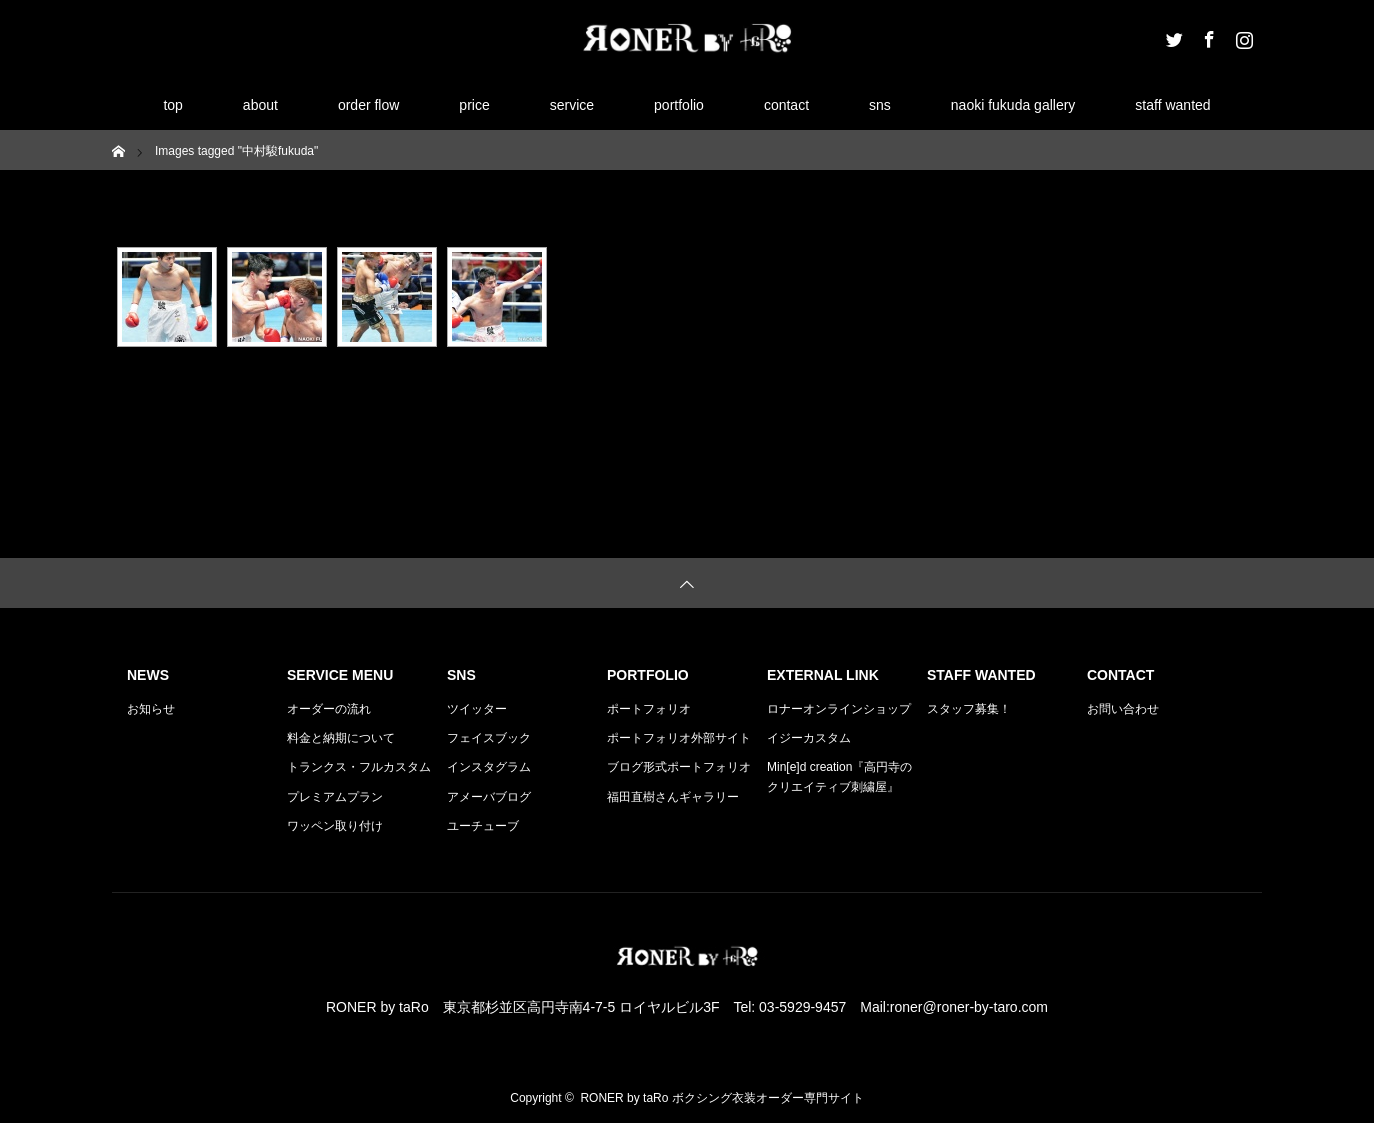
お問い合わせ (1123, 709)
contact (786, 105)
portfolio (679, 105)
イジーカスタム (809, 738)
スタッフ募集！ (969, 709)
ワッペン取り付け (335, 826)
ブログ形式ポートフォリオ (679, 767)
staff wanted (1172, 105)
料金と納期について (341, 738)
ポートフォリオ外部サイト (679, 738)
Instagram (1242, 36)
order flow (368, 105)
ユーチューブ (483, 826)
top (172, 105)
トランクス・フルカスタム (359, 767)
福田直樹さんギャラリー (673, 797)
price (474, 105)
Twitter (1172, 36)
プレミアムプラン (335, 797)
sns (880, 105)
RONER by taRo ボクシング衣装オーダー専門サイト (721, 1098)
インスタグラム (489, 767)
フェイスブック (489, 738)
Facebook (1207, 36)
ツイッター (477, 709)
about (260, 105)
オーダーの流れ (329, 709)
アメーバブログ (489, 797)
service (572, 105)
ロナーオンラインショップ (839, 709)
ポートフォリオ (649, 709)
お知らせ (151, 709)
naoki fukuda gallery (1013, 105)
